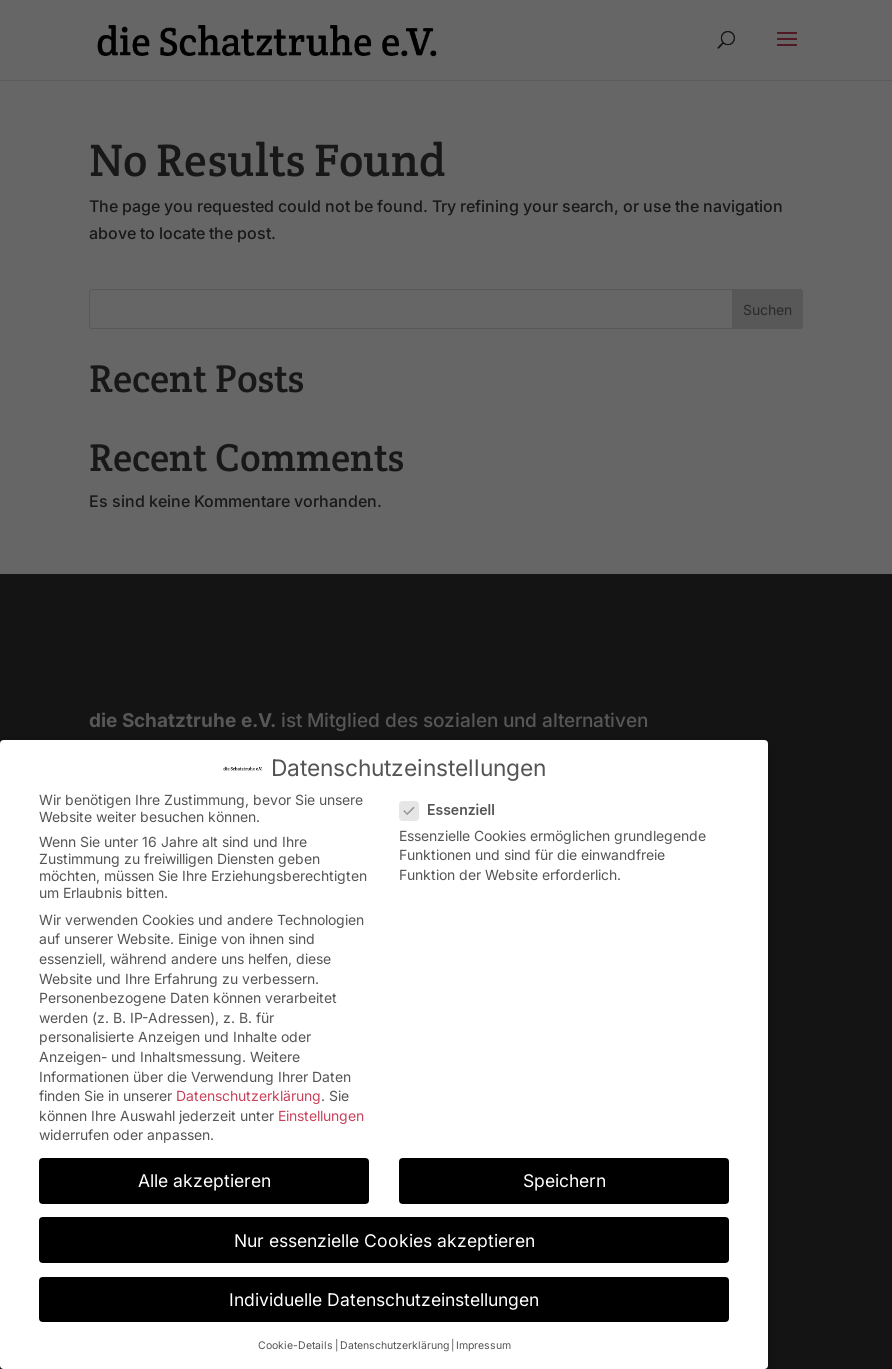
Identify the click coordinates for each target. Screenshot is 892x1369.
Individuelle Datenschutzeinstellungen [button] (384, 1286)
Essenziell (455, 796)
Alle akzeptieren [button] (204, 1168)
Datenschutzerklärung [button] (394, 1332)
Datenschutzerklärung (248, 1082)
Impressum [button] (483, 1332)
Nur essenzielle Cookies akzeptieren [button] (384, 1227)
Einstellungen (321, 1102)
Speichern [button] (564, 1168)
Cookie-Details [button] (295, 1332)
